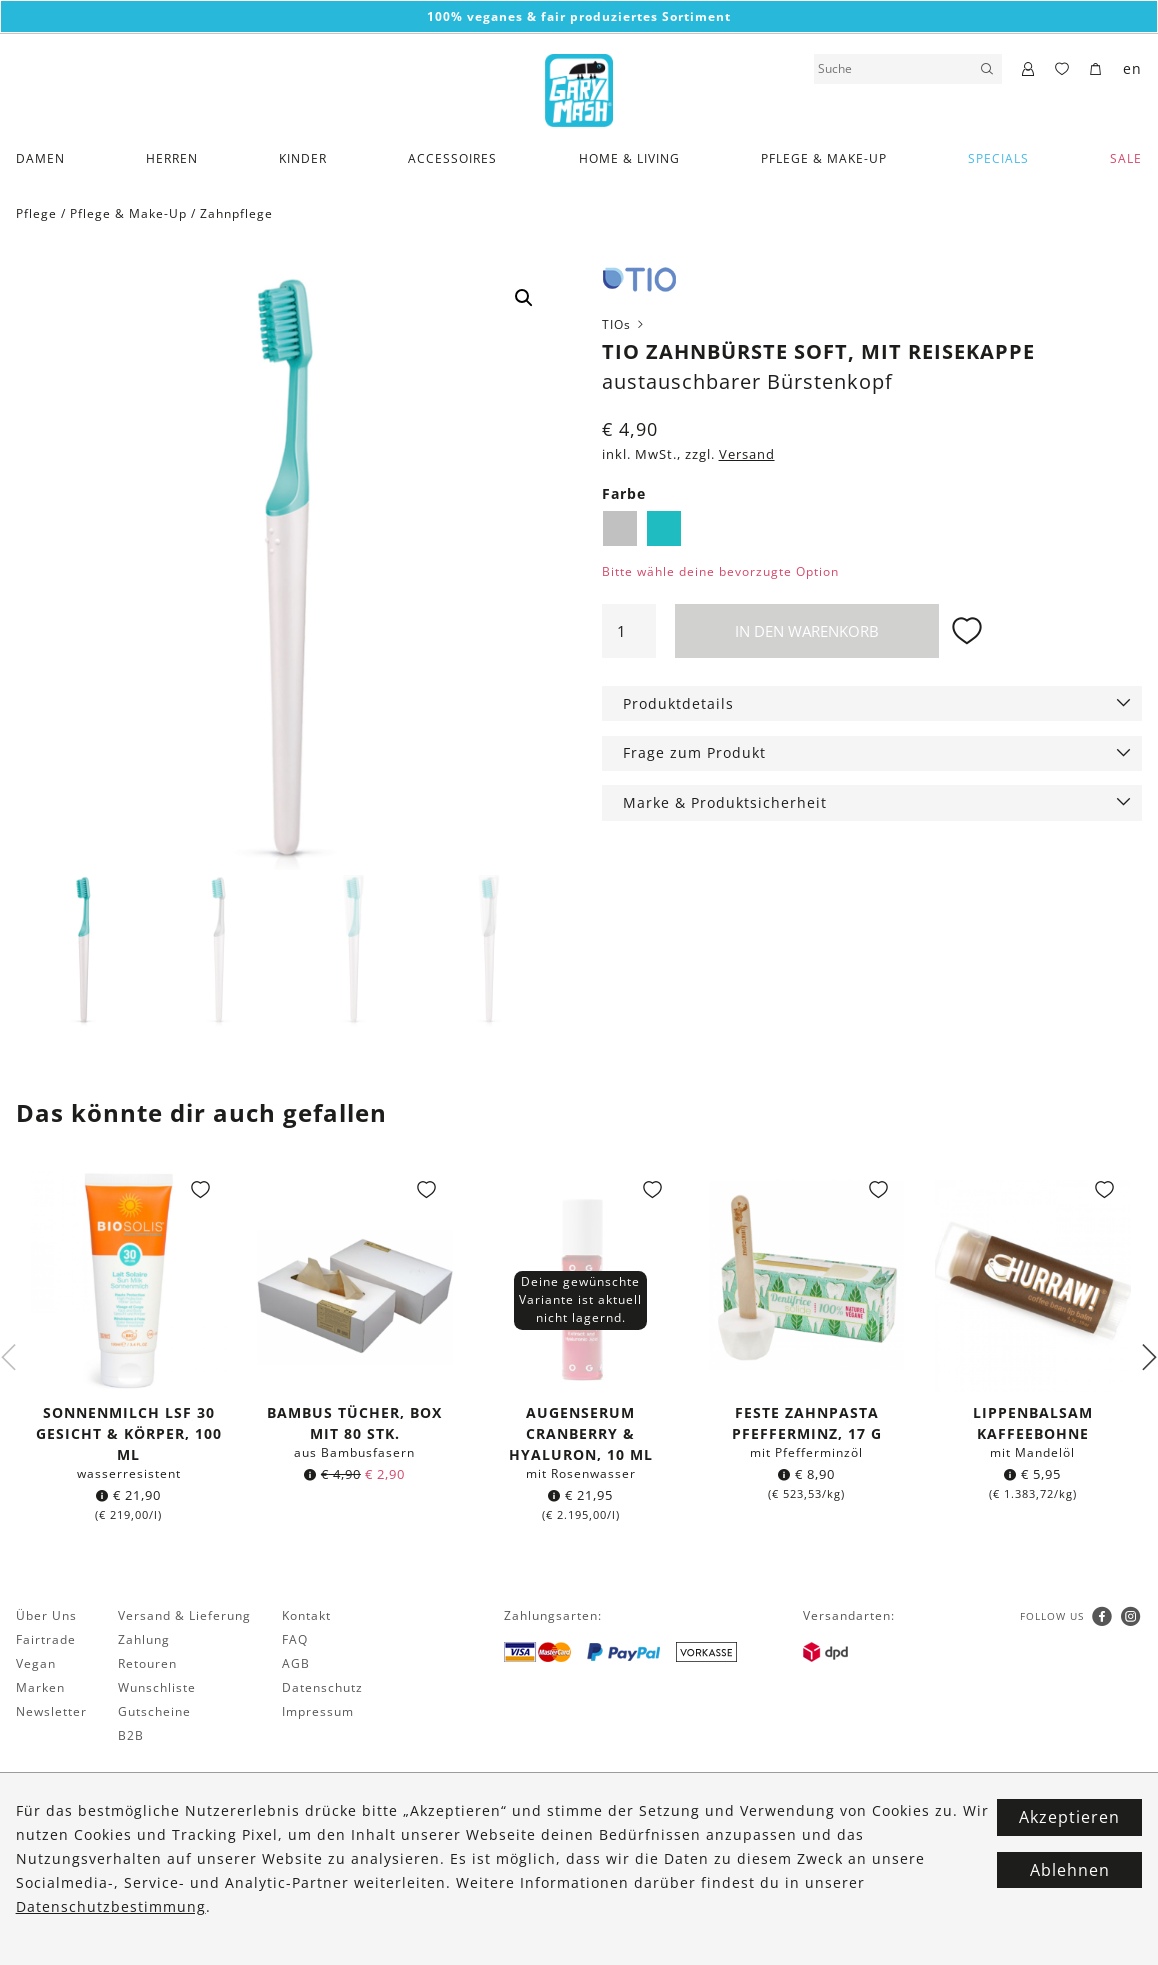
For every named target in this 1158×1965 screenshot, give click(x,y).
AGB (296, 1664)
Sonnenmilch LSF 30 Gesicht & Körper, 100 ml (129, 1434)
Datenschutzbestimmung (111, 1906)
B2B (131, 1736)
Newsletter (51, 1712)
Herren (172, 158)
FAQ (295, 1640)
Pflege (36, 213)
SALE (1126, 158)
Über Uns (46, 1616)
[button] (524, 298)
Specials (998, 158)
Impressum (318, 1712)
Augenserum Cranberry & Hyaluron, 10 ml (581, 1434)
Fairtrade (46, 1640)
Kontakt (306, 1616)
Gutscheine (154, 1712)
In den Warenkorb (807, 631)
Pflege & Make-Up (824, 158)
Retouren (147, 1664)
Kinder (303, 158)
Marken (40, 1688)
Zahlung (144, 1640)
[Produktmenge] (629, 631)
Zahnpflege (236, 213)
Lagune (664, 528)
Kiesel (620, 528)
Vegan (36, 1664)
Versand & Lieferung (184, 1616)
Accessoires (452, 158)
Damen (40, 158)
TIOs (624, 324)
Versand (747, 454)
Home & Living (629, 158)
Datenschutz (322, 1688)
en (1132, 68)
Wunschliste (157, 1688)
